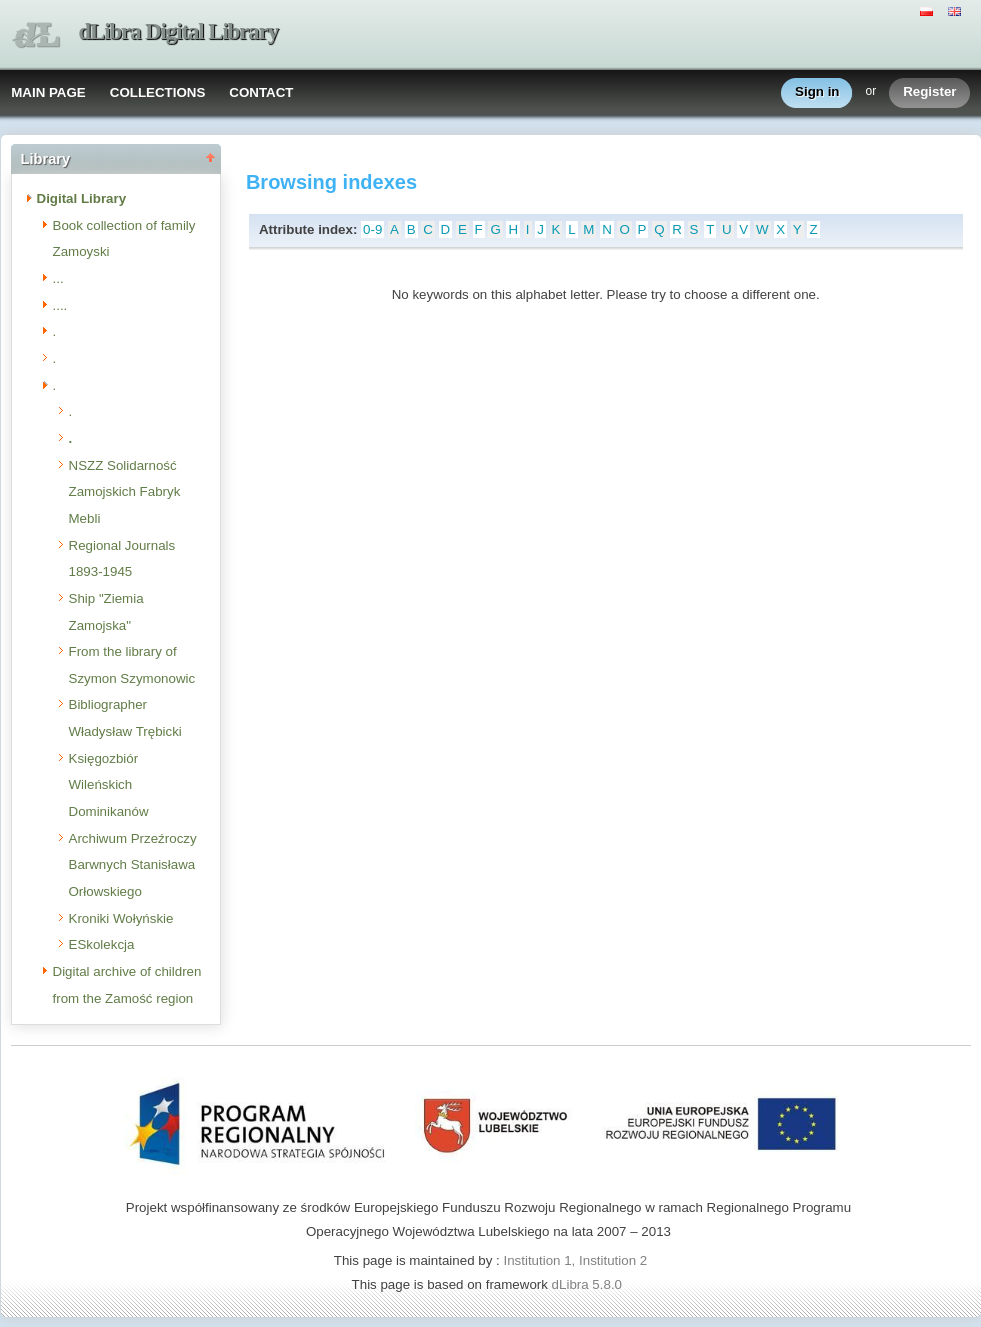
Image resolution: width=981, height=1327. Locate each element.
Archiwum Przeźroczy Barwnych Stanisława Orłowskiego (133, 865)
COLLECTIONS (158, 92)
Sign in (817, 92)
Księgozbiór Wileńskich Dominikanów (109, 785)
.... (60, 305)
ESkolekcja (102, 944)
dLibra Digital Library (179, 31)
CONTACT (261, 92)
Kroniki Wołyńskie (121, 918)
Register (929, 92)
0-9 (372, 229)
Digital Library (82, 198)
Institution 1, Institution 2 (575, 1260)
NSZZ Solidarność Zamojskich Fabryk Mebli (125, 492)
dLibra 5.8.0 (589, 1284)
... (58, 278)
